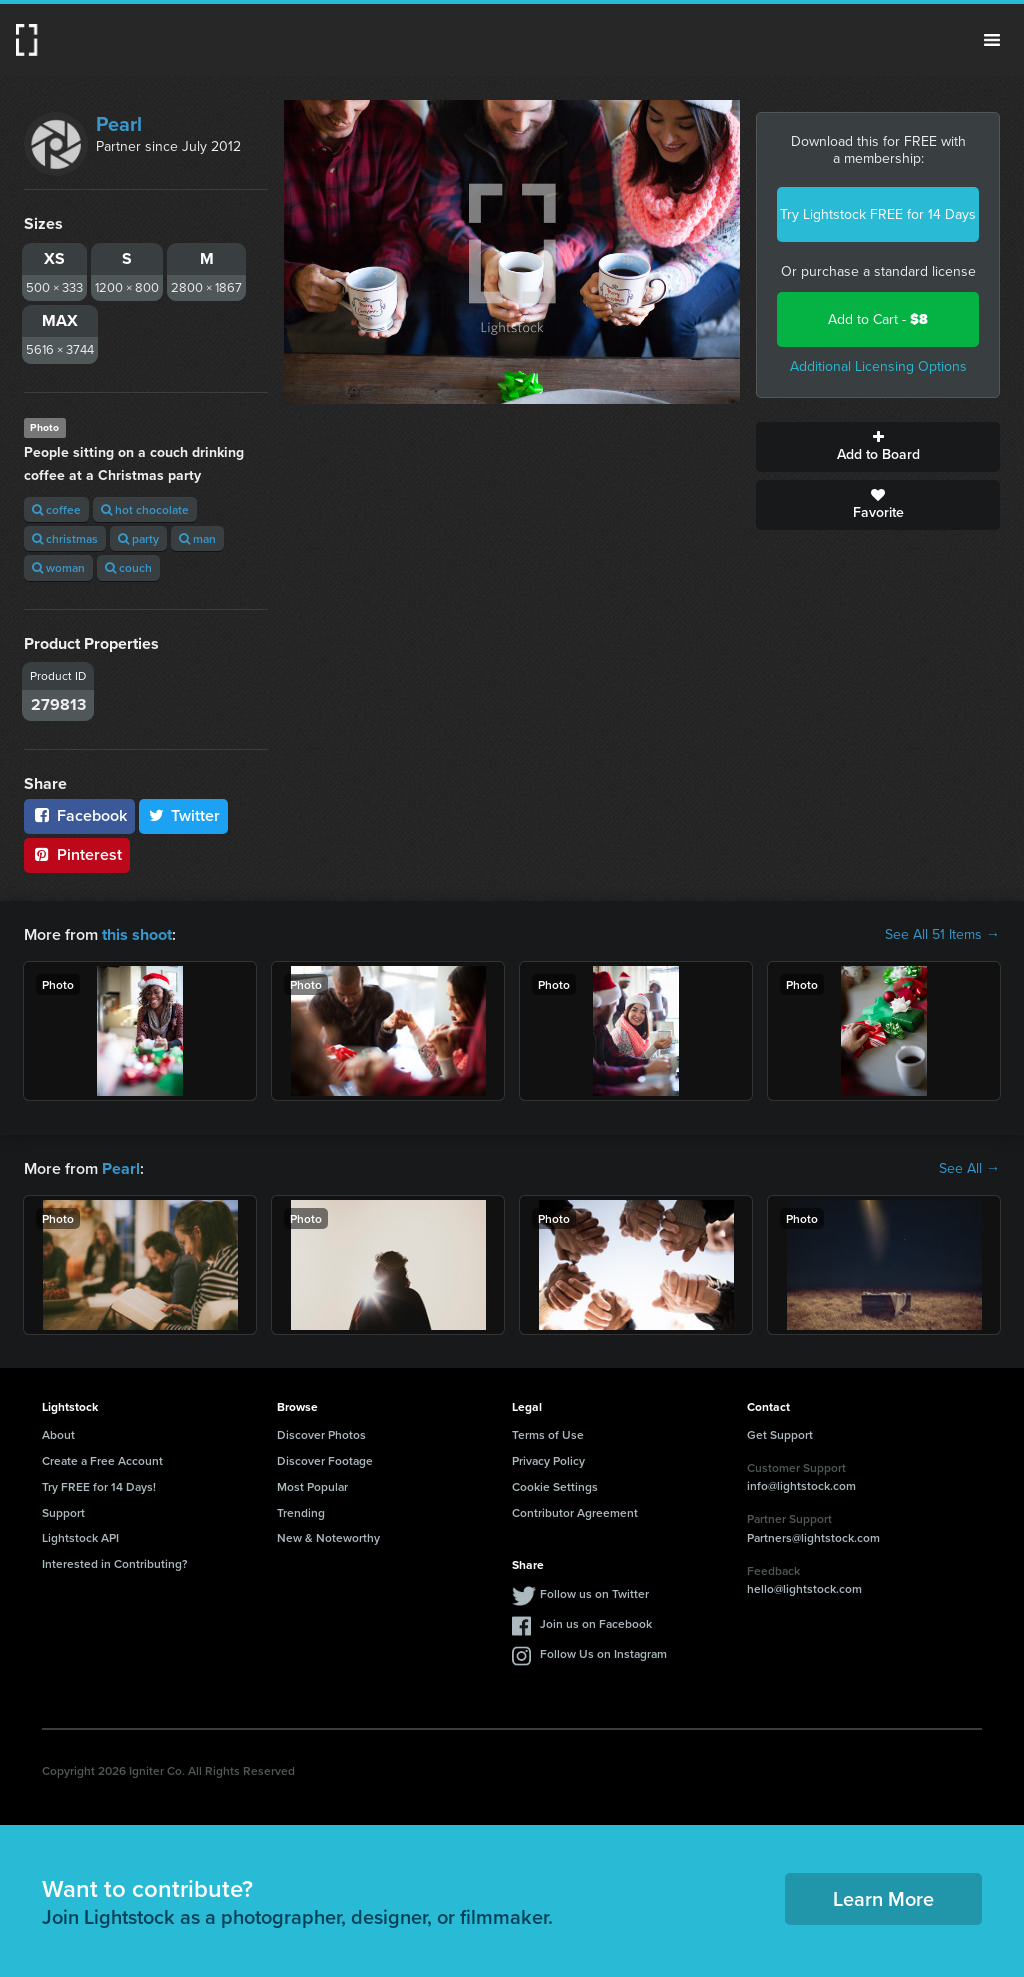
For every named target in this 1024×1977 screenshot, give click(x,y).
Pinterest (77, 854)
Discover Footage (325, 1460)
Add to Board (878, 447)
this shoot (137, 934)
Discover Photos (321, 1434)
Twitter (184, 815)
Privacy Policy (548, 1460)
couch (128, 567)
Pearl (119, 124)
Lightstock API (80, 1537)
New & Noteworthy (328, 1537)
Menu (992, 40)
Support (63, 1511)
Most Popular (312, 1486)
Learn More (883, 1898)
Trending (301, 1511)
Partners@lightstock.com (813, 1537)
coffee (56, 509)
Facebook (79, 815)
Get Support (780, 1434)
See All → (969, 1168)
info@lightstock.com (801, 1485)
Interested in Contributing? (115, 1563)
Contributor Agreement (575, 1511)
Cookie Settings (555, 1486)
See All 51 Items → (942, 935)
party (138, 538)
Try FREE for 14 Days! (99, 1486)
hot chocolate (145, 509)
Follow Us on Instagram (603, 1653)
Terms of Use (548, 1434)
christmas (65, 538)
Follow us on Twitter (594, 1593)
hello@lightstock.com (804, 1588)
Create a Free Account (102, 1460)
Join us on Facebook (596, 1623)
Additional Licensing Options (878, 366)
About (58, 1434)
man (197, 538)
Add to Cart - (878, 319)
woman (58, 567)
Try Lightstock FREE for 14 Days (878, 214)
